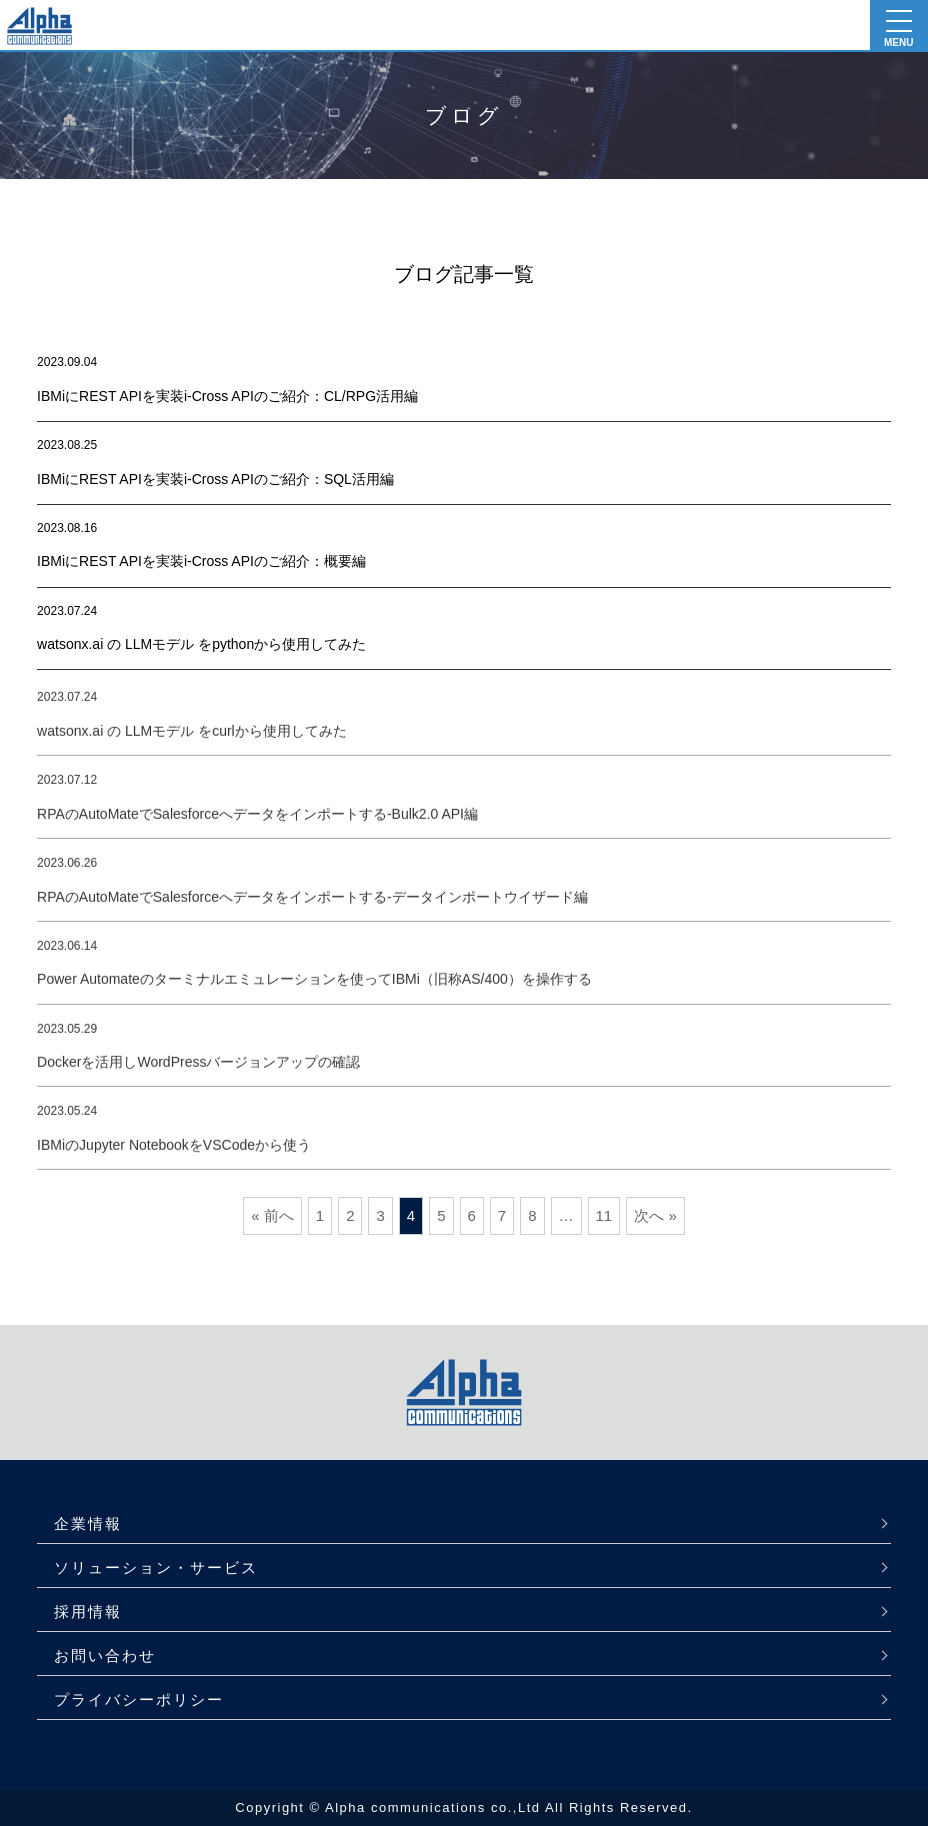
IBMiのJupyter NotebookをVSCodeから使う (174, 1152)
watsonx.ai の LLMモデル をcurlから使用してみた (192, 738)
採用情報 (88, 1611)
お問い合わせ (105, 1655)
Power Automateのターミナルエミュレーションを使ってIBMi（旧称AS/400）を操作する (314, 987)
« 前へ (272, 1215)
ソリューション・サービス (156, 1567)
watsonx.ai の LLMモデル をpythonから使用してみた (201, 644)
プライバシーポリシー (139, 1699)
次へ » (655, 1215)
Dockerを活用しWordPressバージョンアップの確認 (198, 1069)
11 (604, 1215)
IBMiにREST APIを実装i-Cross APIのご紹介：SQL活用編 (215, 479)
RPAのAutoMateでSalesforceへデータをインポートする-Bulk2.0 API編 (257, 821)
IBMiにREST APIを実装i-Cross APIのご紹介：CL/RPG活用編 (227, 396)
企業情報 (88, 1523)
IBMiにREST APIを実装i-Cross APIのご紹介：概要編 (201, 561)
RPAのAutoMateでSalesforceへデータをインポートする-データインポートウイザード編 (312, 904)
